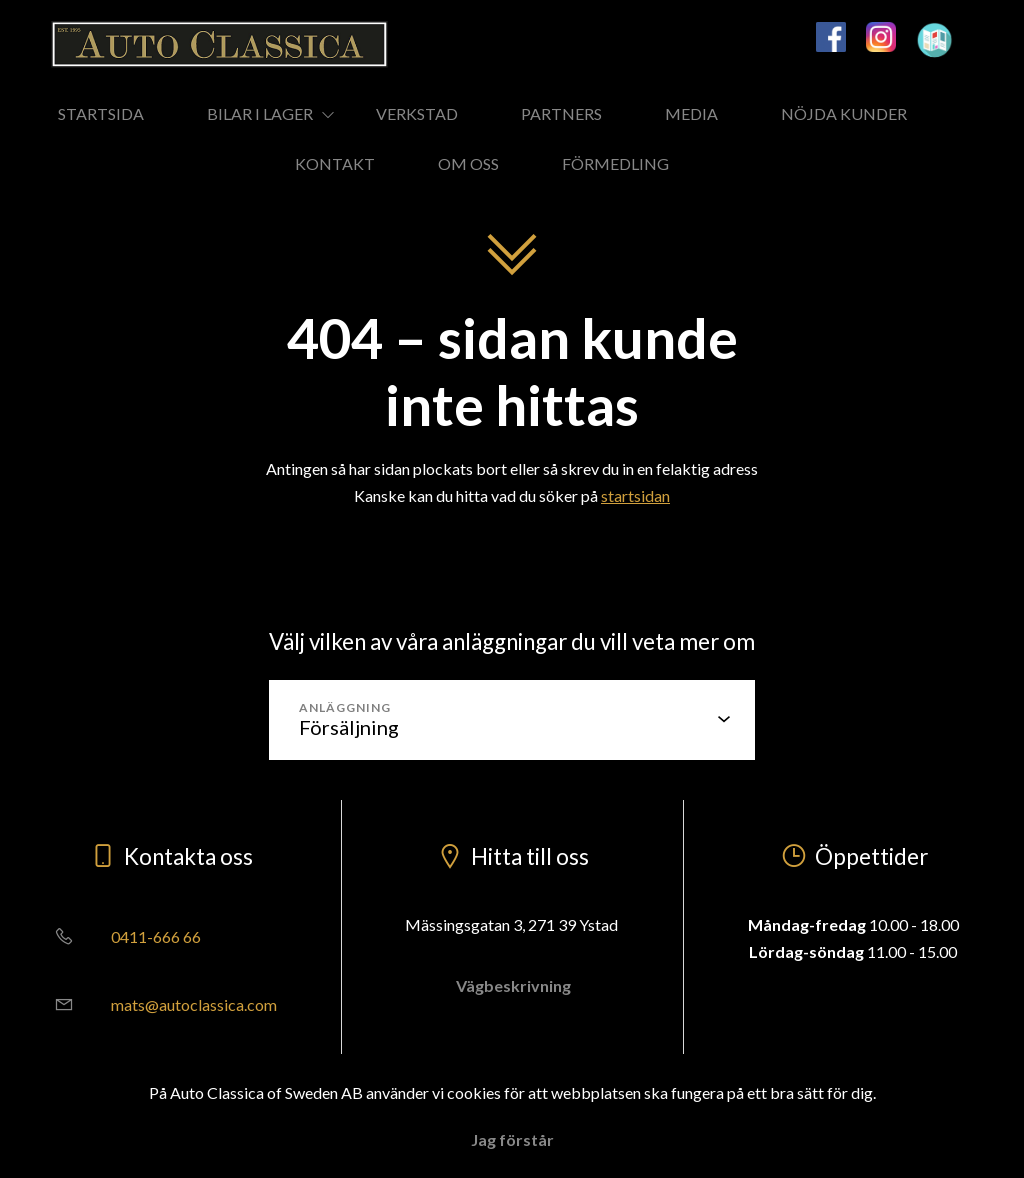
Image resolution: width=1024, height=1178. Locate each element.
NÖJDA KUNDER (844, 113)
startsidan (635, 495)
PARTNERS (561, 113)
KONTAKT (335, 163)
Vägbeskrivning (512, 985)
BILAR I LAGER (260, 113)
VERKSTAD (417, 113)
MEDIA (691, 113)
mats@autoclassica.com (158, 1004)
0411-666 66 (120, 936)
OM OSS (468, 163)
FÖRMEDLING (615, 163)
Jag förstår (512, 1139)
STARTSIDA (101, 113)
